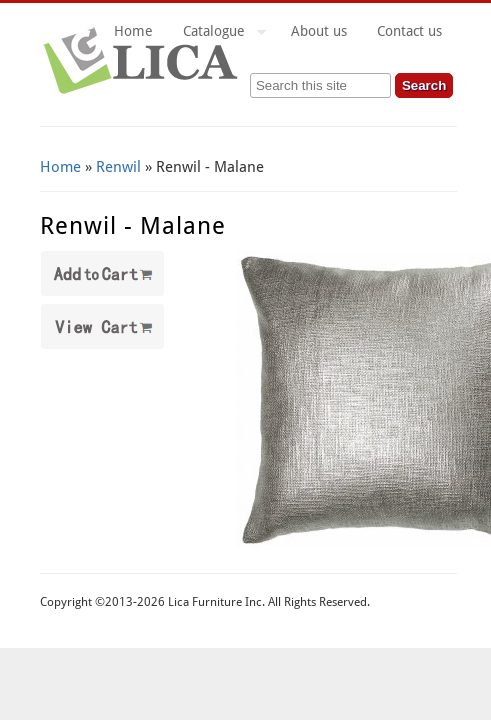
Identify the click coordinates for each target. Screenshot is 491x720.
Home (133, 31)
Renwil (118, 167)
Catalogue (217, 34)
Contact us (409, 31)
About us (319, 31)
